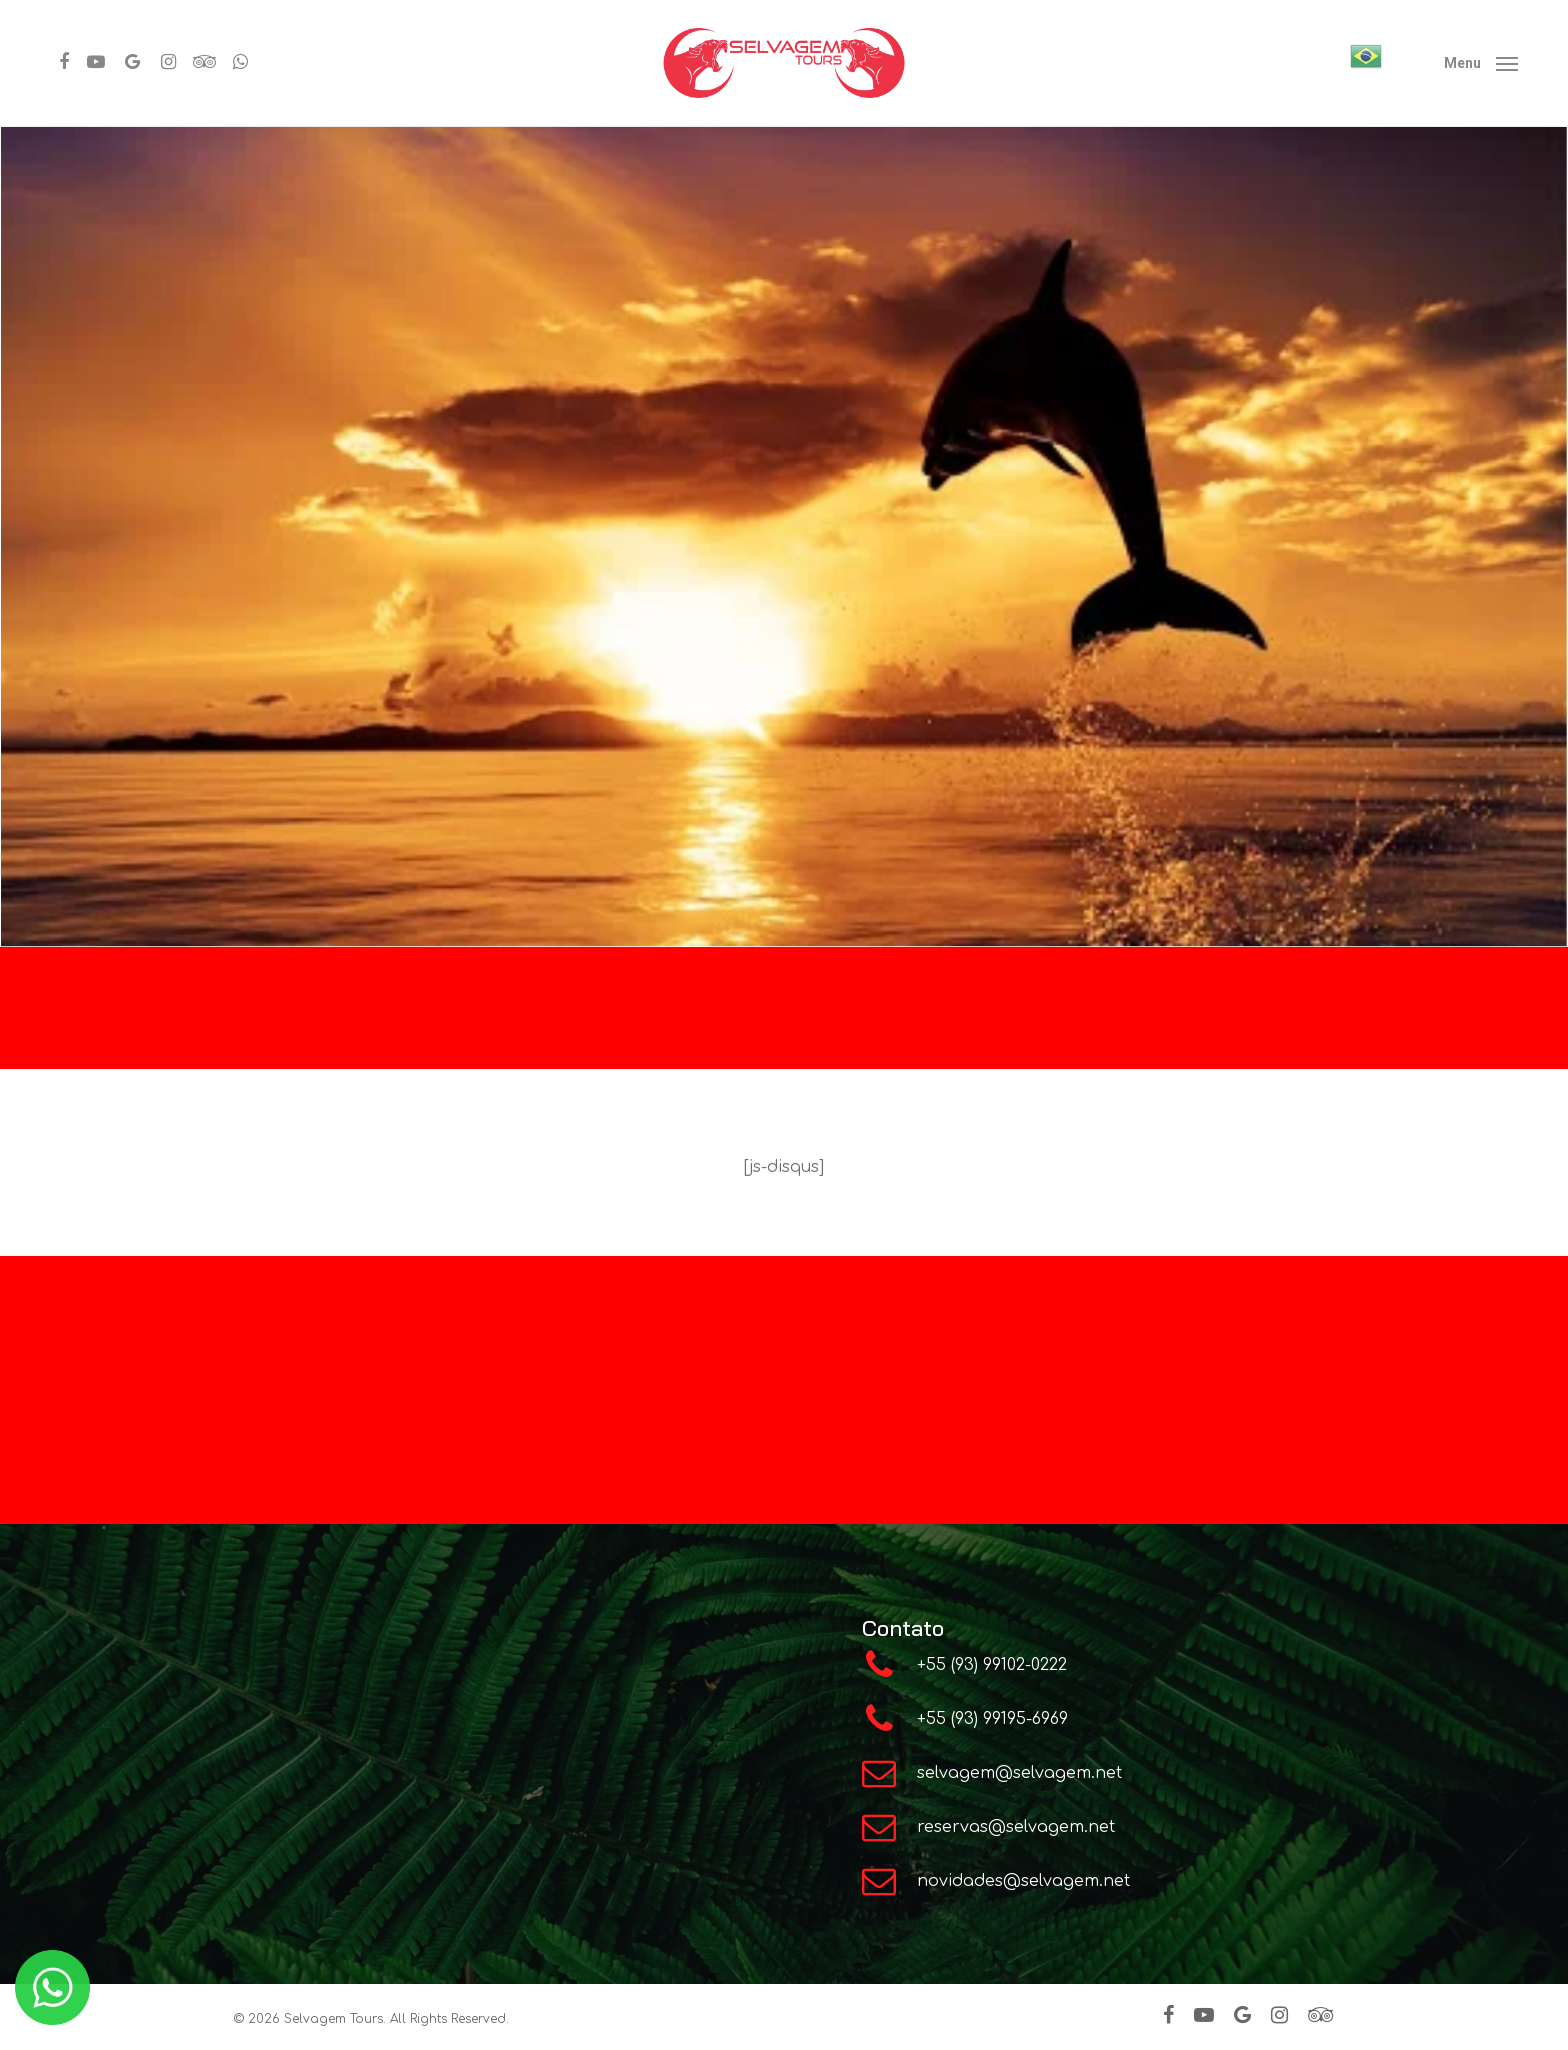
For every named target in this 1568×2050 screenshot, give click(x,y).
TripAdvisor (948, 1463)
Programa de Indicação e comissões (718, 1348)
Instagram (657, 1461)
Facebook (755, 1461)
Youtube (848, 1462)
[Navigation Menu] (1481, 63)
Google (1044, 1464)
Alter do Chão (945, 1347)
